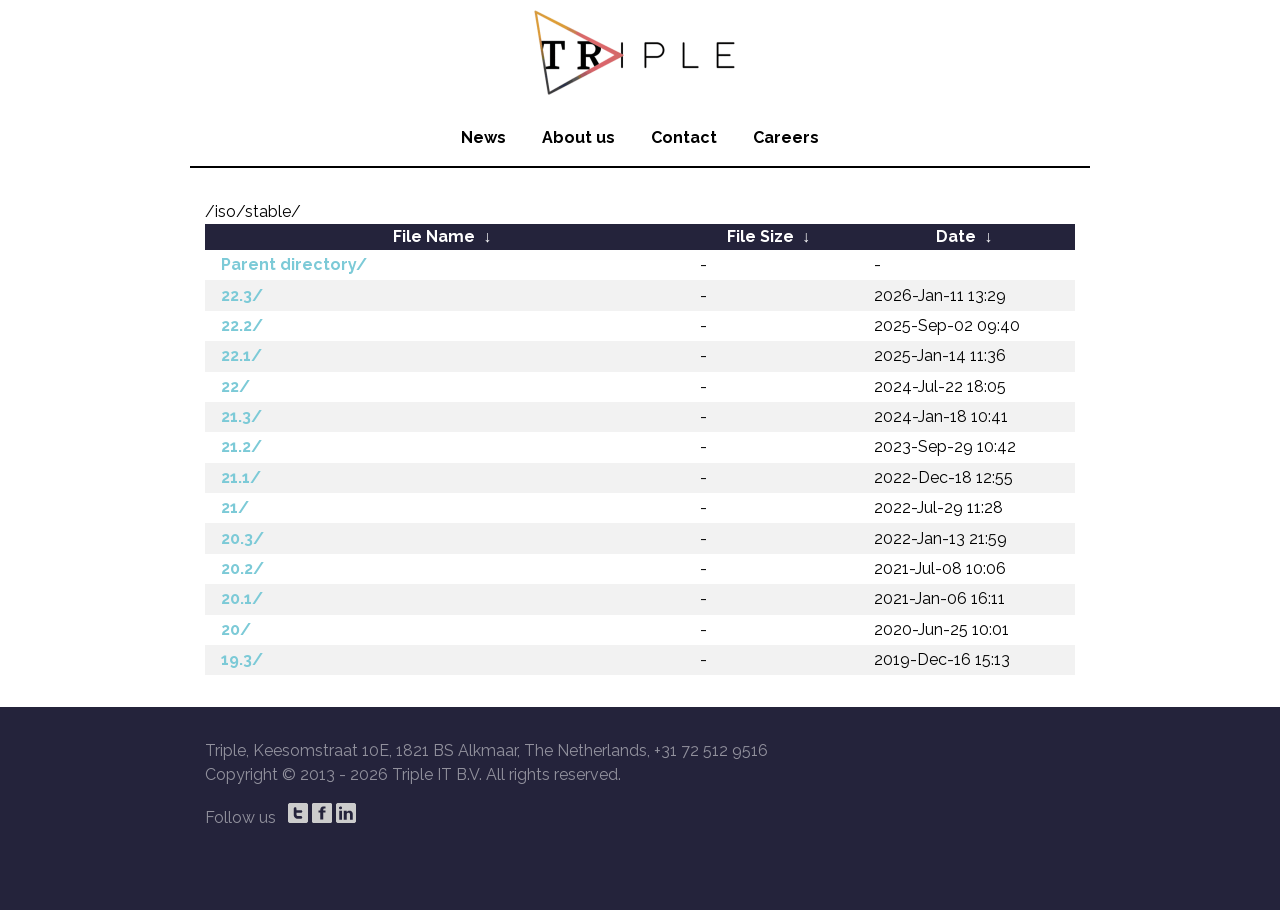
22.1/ (241, 355)
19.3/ (242, 659)
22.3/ (242, 295)
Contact (684, 137)
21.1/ (241, 477)
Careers (786, 137)
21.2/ (241, 446)
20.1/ (242, 598)
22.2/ (242, 325)
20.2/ (242, 568)
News (483, 137)
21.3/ (241, 416)
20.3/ (242, 538)
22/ (235, 386)
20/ (236, 629)
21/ (235, 507)
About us (578, 137)
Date (956, 236)
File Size (760, 236)
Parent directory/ (294, 264)
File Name (434, 236)
